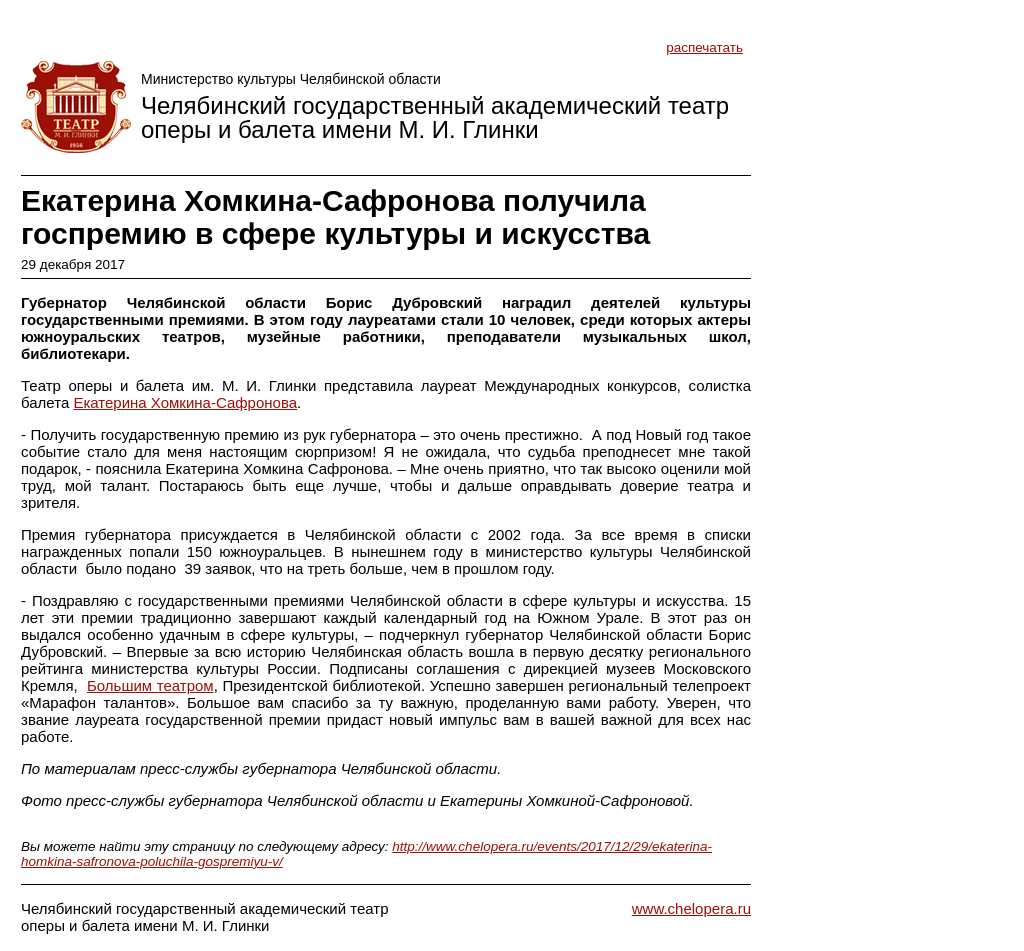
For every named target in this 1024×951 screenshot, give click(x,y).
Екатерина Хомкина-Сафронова (185, 402)
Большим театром (150, 685)
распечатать (704, 47)
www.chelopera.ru (691, 908)
